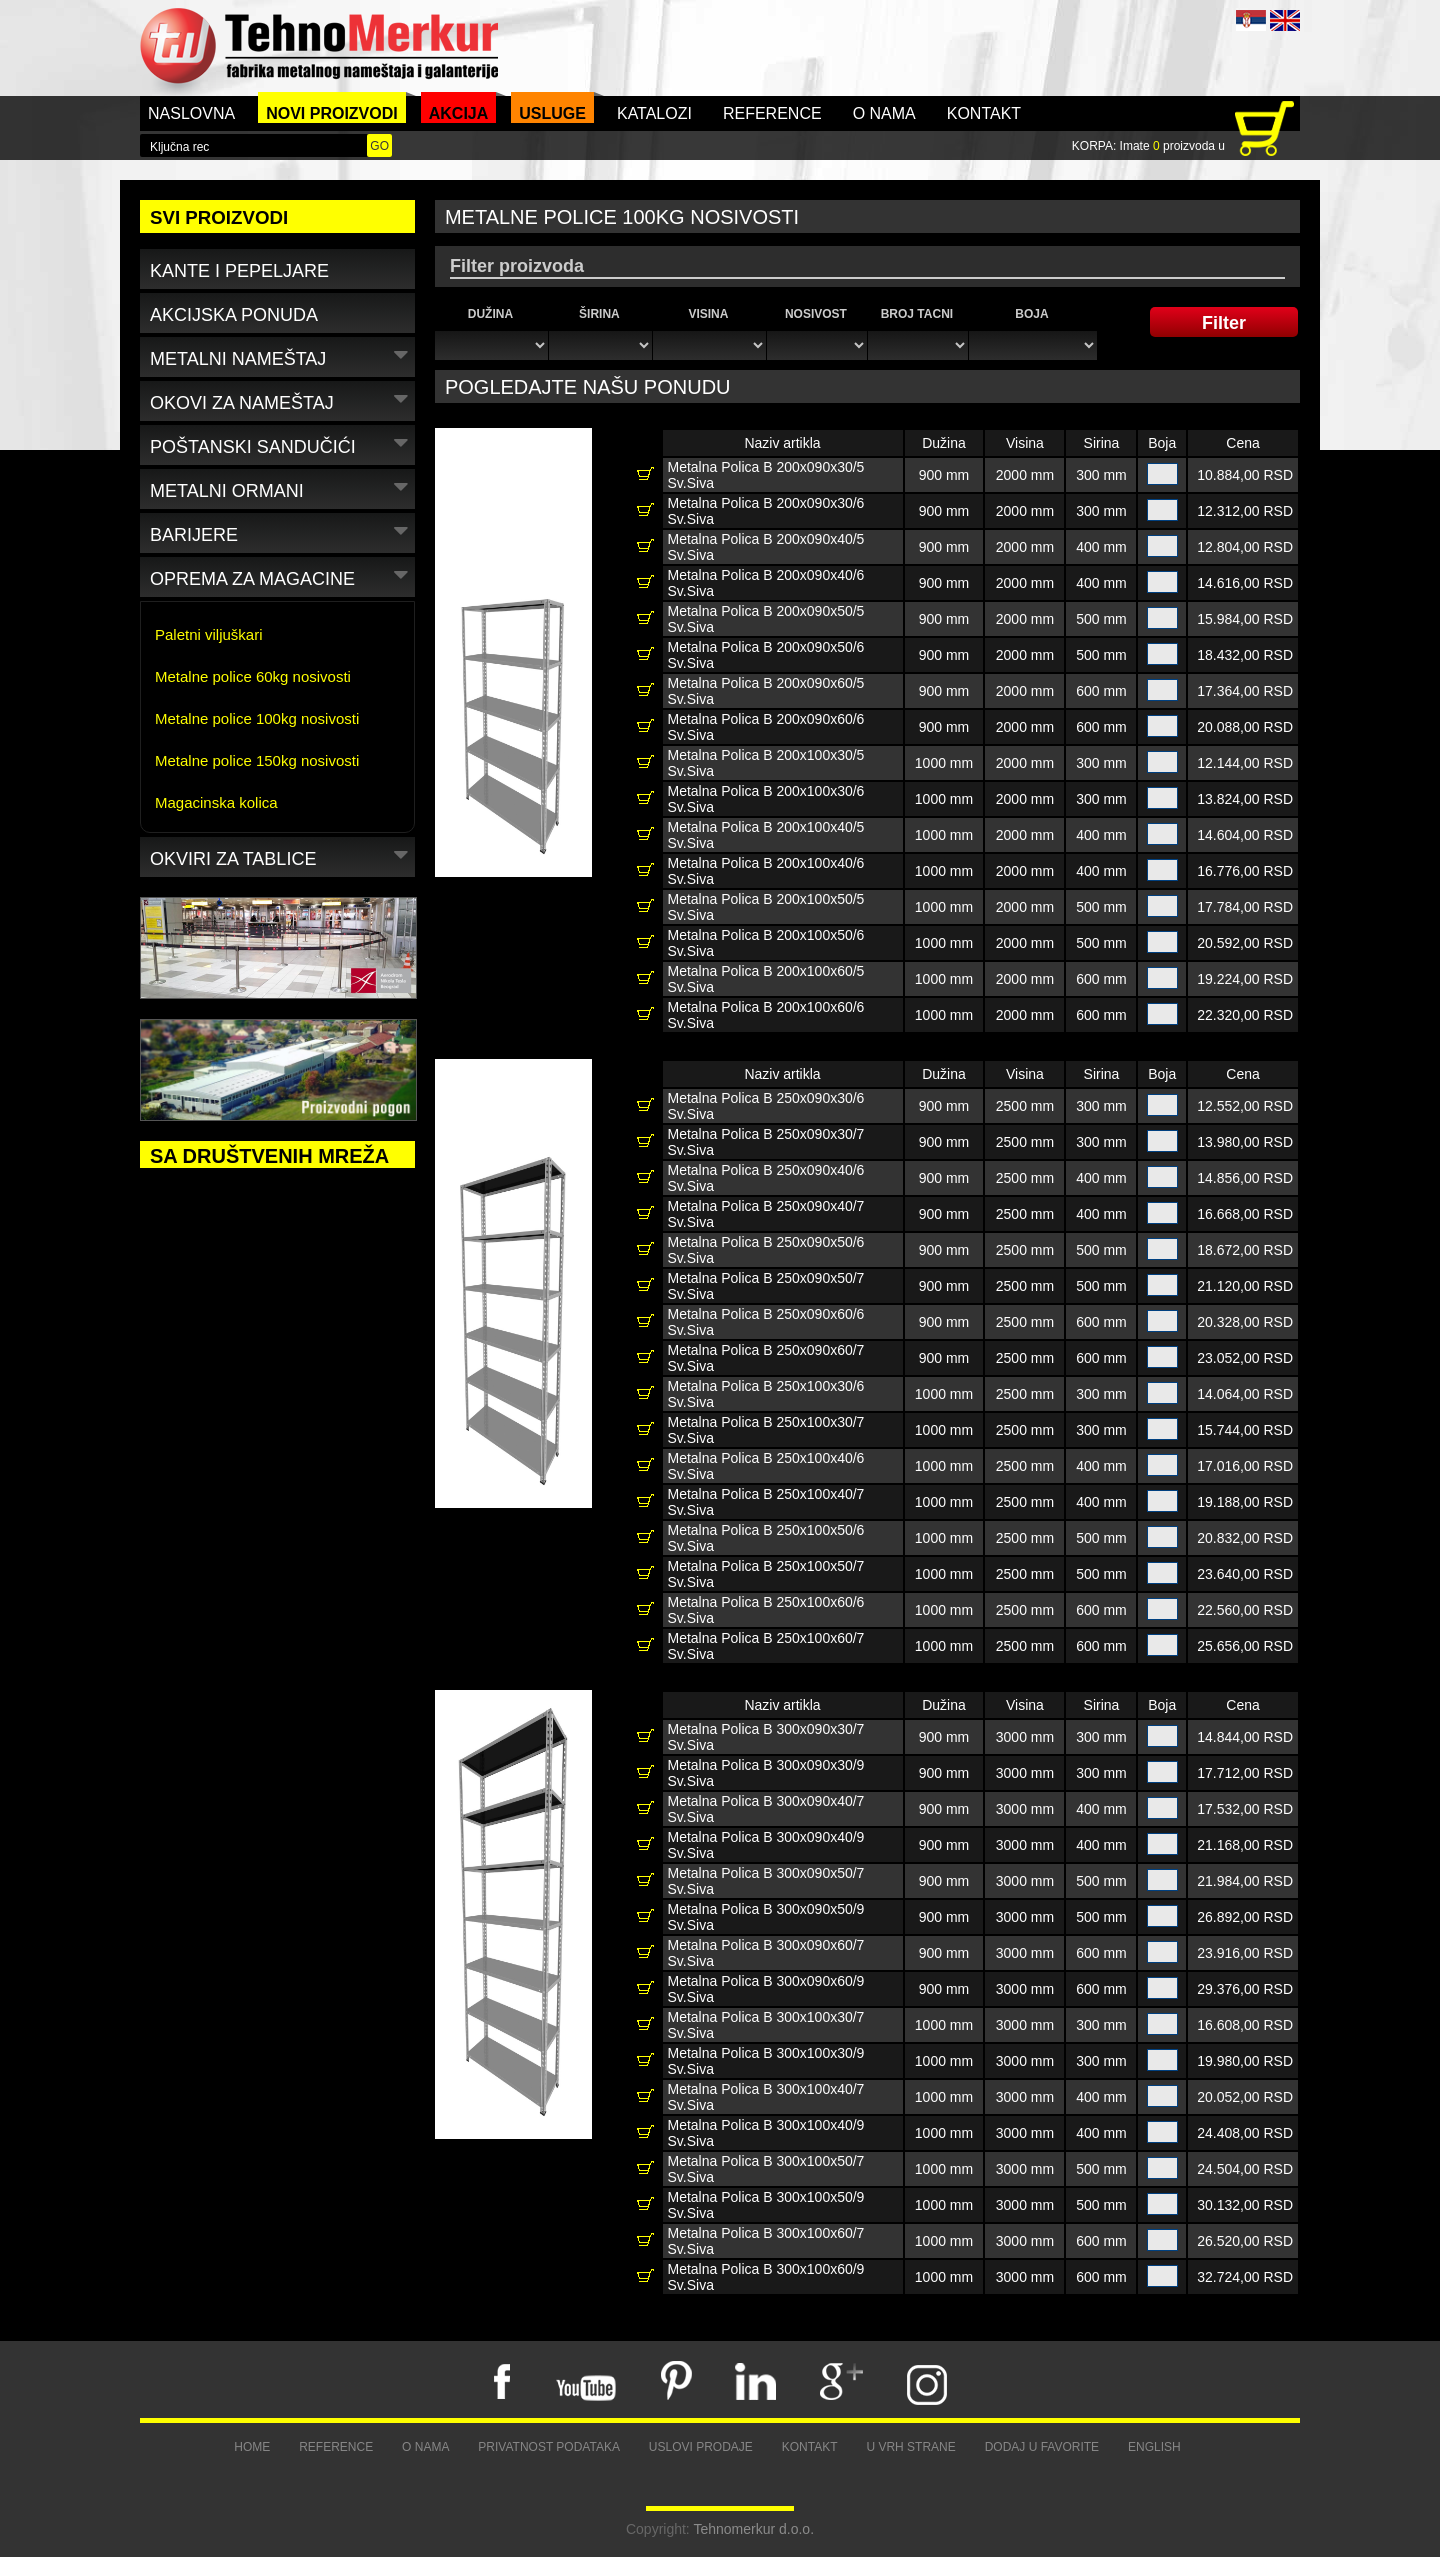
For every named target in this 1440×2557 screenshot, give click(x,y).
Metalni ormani (281, 487)
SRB (1251, 20)
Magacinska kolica (216, 802)
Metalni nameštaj (281, 355)
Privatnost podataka (549, 2447)
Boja (1031, 314)
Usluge (552, 113)
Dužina (490, 314)
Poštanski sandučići (281, 443)
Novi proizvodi (332, 113)
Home (252, 2447)
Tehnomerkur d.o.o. (753, 2529)
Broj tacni (917, 314)
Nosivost (816, 314)
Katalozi (654, 113)
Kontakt (984, 113)
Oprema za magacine (281, 575)
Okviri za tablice (281, 855)
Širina (599, 314)
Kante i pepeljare (239, 271)
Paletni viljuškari (209, 634)
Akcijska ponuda (234, 315)
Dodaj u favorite (1042, 2447)
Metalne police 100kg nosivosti (257, 718)
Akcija (459, 113)
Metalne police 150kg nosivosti (257, 760)
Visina (708, 314)
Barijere (281, 531)
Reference (772, 113)
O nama (884, 113)
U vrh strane (910, 2447)
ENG (1285, 20)
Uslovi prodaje (701, 2447)
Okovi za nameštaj (281, 399)
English (1154, 2447)
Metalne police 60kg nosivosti (253, 676)
